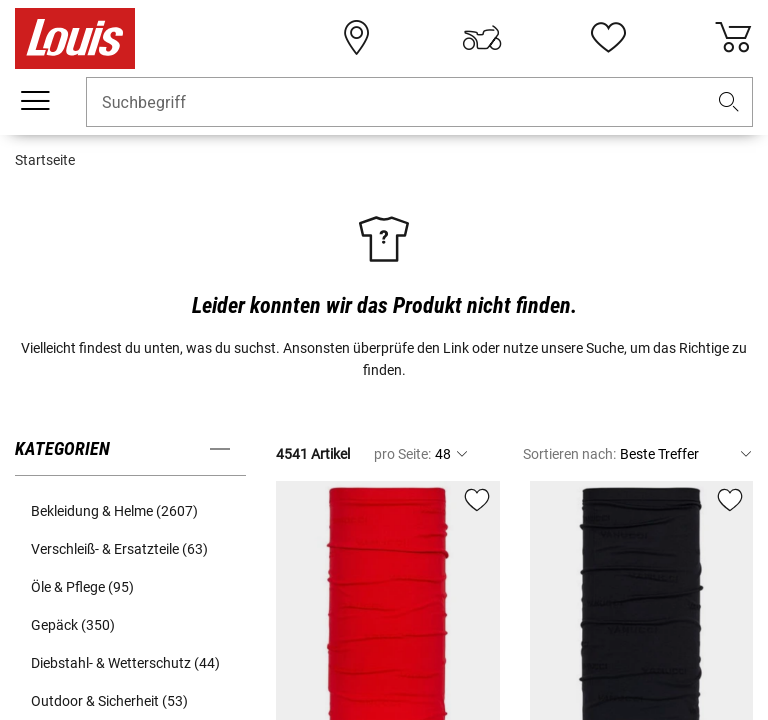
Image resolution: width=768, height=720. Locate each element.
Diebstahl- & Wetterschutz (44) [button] (125, 663)
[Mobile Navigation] (35, 101)
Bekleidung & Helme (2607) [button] (114, 511)
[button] (729, 102)
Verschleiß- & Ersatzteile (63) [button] (119, 549)
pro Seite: (402, 454)
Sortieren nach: (569, 454)
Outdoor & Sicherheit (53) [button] (109, 701)
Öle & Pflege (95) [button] (82, 587)
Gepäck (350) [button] (73, 625)
